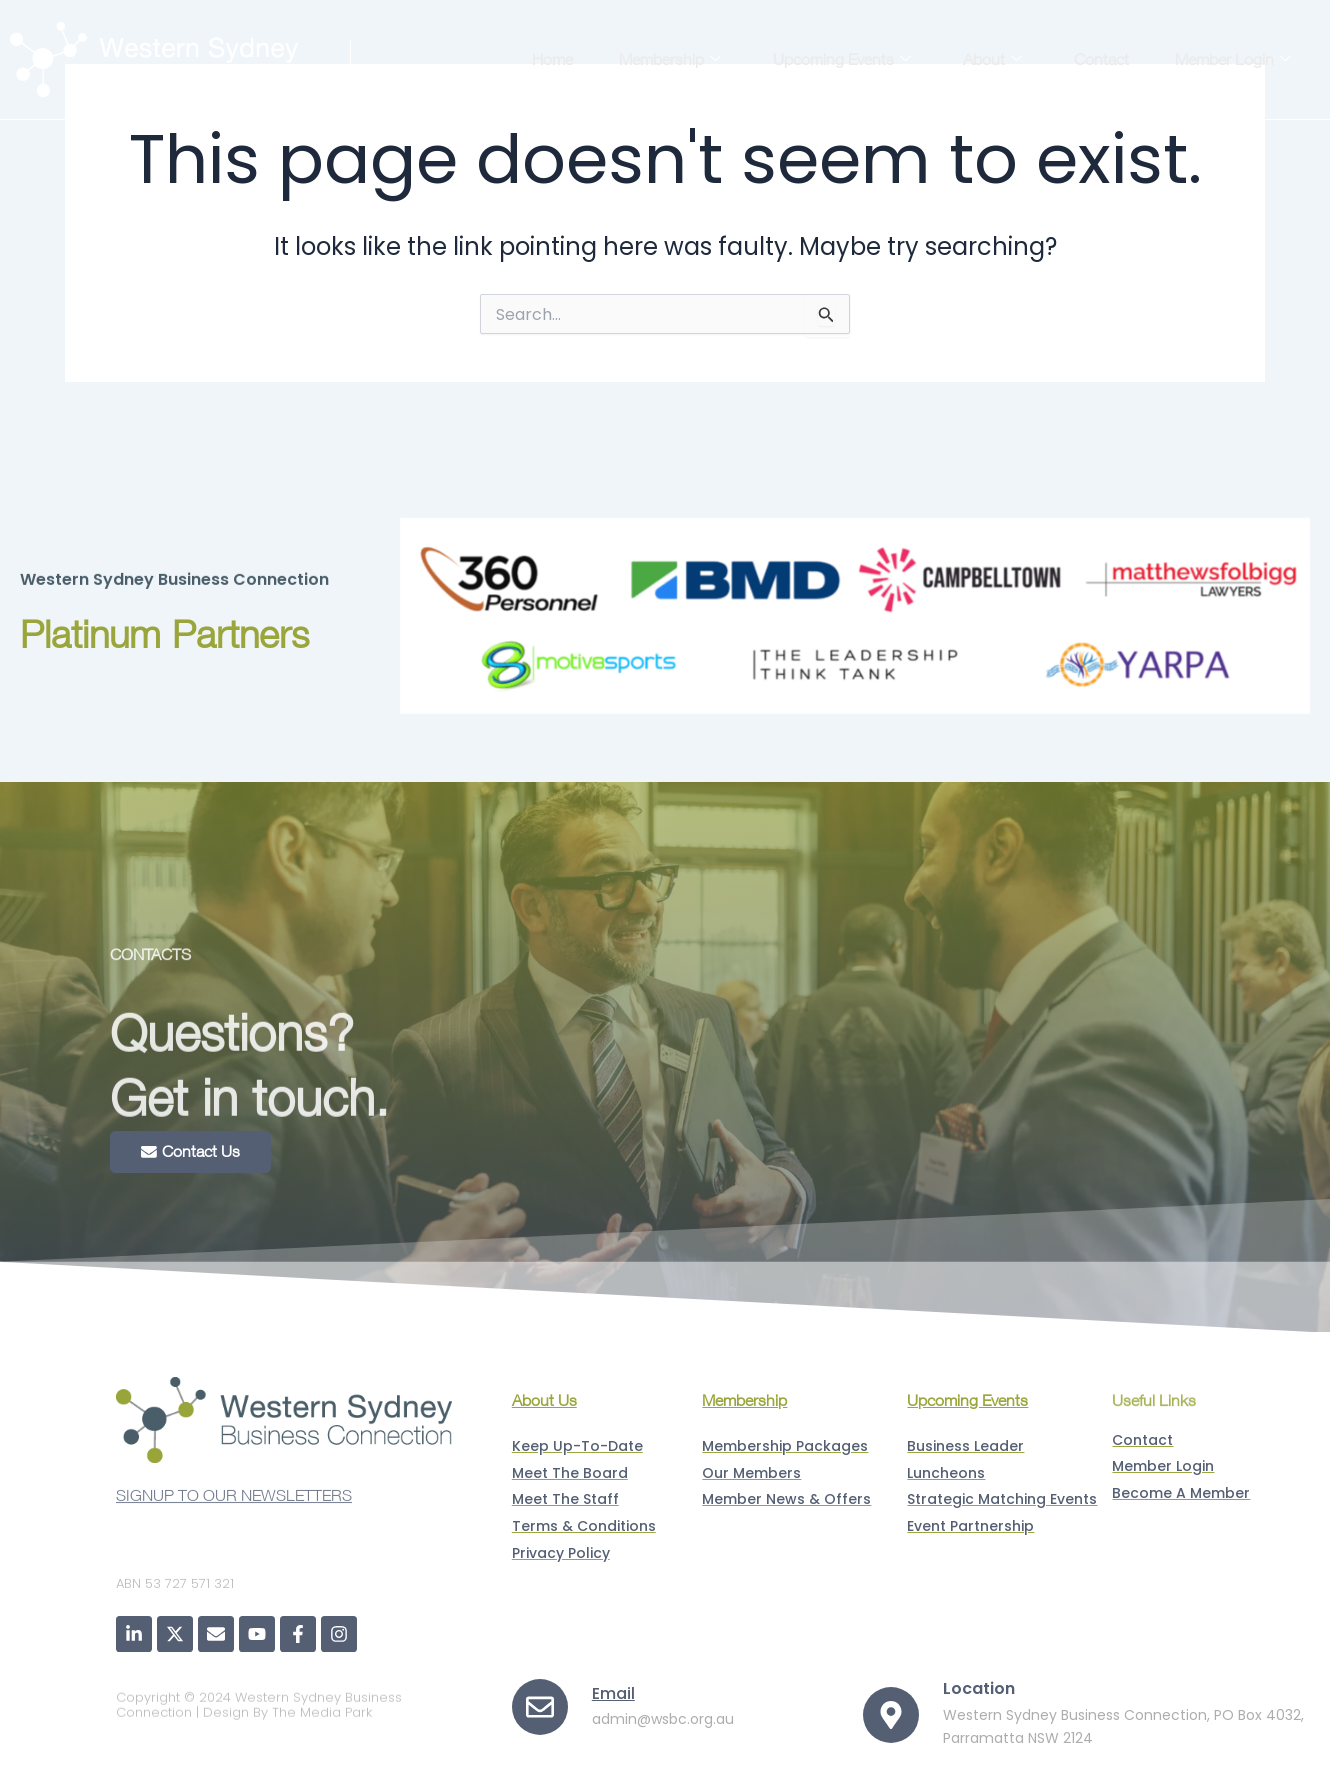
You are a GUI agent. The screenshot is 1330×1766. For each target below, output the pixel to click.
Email (613, 1692)
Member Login (1233, 59)
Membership (670, 59)
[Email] (540, 1707)
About (992, 59)
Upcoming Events (842, 59)
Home (552, 59)
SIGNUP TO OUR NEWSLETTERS (234, 1507)
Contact (1101, 59)
